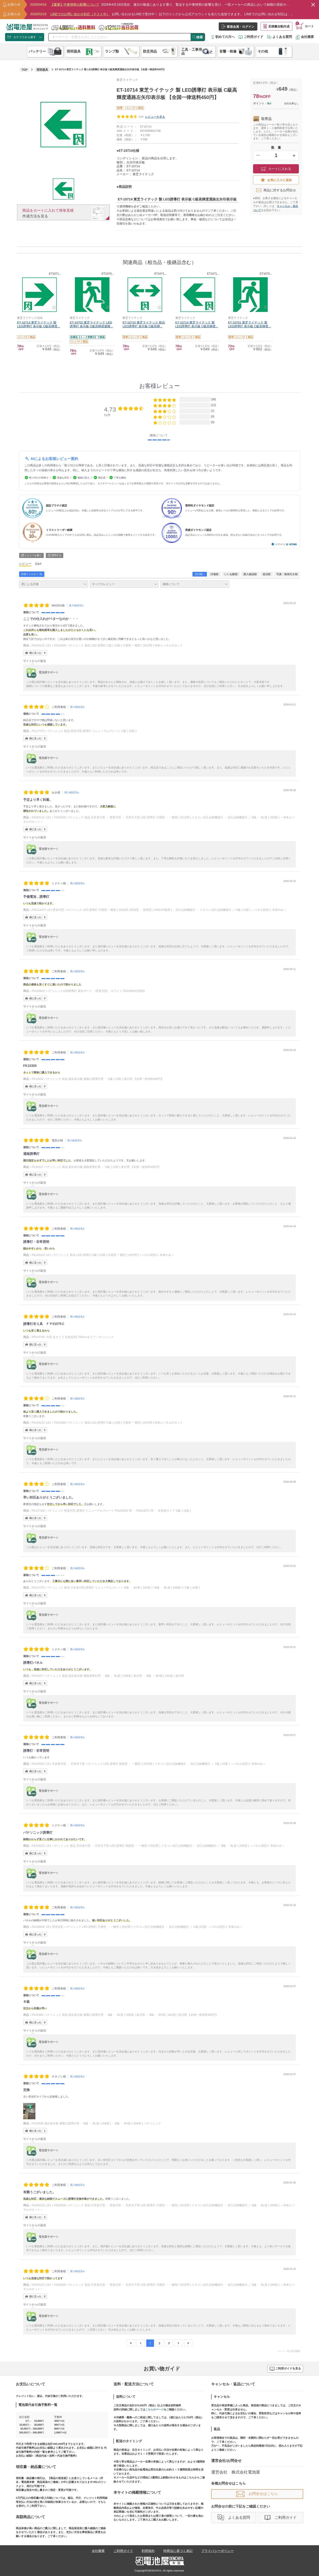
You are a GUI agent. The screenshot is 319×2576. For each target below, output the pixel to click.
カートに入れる (276, 169)
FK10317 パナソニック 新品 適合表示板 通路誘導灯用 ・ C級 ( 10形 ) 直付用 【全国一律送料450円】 (96, 1167)
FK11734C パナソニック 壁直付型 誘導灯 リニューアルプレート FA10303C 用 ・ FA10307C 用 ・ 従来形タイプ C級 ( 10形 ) (111, 1510)
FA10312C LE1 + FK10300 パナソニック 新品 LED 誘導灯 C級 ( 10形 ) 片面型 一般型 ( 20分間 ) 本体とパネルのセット (107, 645)
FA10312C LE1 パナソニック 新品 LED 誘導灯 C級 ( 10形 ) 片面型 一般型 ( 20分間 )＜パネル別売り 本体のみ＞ (103, 1255)
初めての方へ (223, 37)
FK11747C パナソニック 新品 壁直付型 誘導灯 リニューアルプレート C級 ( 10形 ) (84, 731)
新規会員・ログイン (238, 26)
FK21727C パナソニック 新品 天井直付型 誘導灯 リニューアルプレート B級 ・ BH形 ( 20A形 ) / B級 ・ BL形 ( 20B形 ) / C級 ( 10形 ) (116, 1587)
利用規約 (148, 2551)
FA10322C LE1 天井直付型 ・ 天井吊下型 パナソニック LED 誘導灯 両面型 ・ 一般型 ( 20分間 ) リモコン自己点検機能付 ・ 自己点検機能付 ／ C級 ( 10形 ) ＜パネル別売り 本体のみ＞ (149, 1763)
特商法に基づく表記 (178, 2551)
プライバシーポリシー (217, 2551)
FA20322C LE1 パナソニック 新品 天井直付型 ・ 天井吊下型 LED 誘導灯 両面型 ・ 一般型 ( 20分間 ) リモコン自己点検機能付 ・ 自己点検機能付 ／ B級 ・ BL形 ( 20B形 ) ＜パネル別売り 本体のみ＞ (158, 1845)
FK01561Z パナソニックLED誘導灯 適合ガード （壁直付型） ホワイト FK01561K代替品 (88, 991)
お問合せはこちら (257, 2494)
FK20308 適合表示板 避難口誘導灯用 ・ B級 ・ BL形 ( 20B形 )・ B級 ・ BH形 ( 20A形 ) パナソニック (96, 2123)
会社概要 (305, 37)
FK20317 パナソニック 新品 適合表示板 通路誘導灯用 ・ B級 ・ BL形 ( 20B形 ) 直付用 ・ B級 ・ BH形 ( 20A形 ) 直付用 (108, 1675)
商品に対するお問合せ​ (276, 190)
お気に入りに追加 (276, 180)
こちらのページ (154, 2409)
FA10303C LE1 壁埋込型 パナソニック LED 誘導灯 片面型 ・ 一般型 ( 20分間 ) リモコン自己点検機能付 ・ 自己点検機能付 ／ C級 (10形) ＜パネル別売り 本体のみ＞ (137, 1926)
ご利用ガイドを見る (285, 2369)
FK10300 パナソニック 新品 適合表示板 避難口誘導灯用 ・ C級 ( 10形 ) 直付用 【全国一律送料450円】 (98, 1079)
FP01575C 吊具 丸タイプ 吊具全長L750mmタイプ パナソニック (73, 1337)
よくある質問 (279, 37)
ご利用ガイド (250, 37)
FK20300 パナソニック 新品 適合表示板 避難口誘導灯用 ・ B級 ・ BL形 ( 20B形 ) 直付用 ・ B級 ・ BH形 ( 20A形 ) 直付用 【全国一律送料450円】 (125, 2014)
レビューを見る (155, 116)
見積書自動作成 (276, 26)
